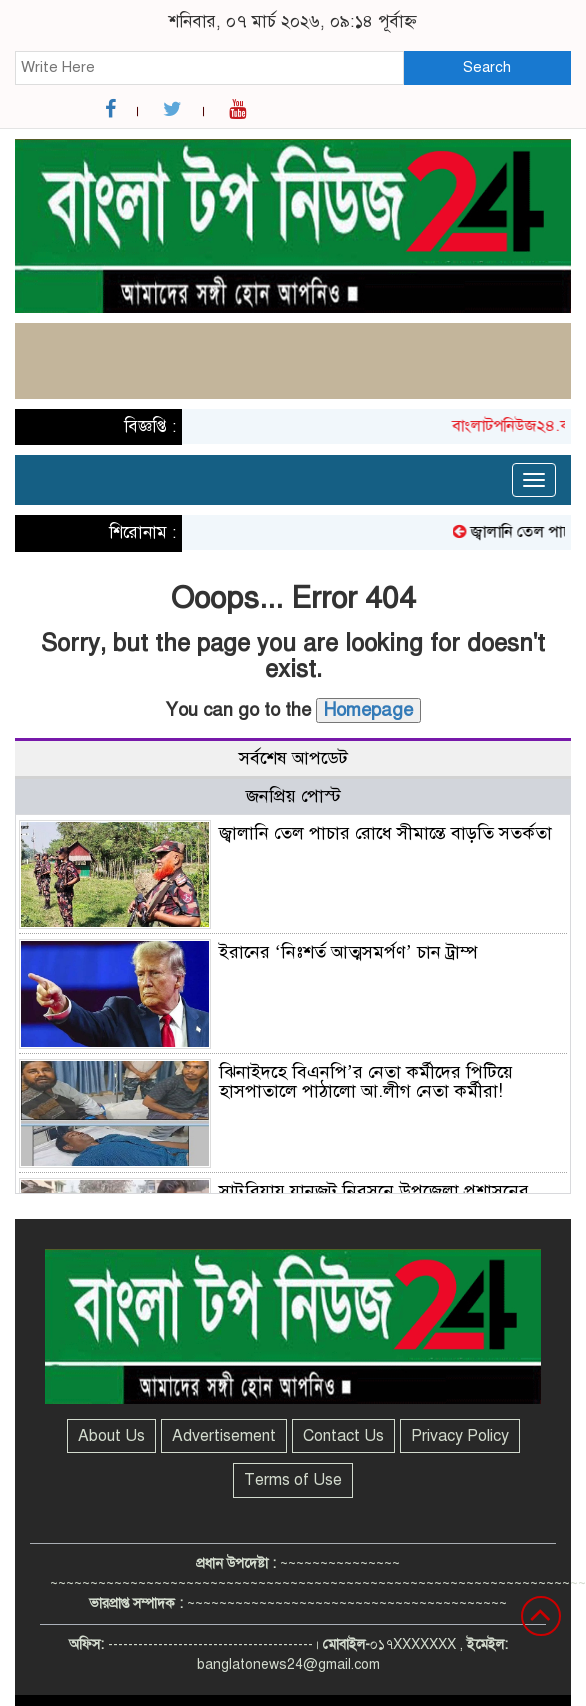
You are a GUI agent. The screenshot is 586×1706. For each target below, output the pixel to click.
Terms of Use (293, 1480)
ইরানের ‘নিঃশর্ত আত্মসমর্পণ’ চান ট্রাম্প (348, 952)
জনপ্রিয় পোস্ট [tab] (293, 796)
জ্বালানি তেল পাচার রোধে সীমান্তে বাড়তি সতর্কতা (385, 833)
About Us (111, 1436)
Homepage (368, 710)
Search (487, 67)
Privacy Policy (460, 1436)
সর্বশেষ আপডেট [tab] (293, 758)
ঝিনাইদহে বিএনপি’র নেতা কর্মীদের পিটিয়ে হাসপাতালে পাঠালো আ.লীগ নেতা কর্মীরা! (366, 1082)
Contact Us (343, 1436)
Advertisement (224, 1436)
